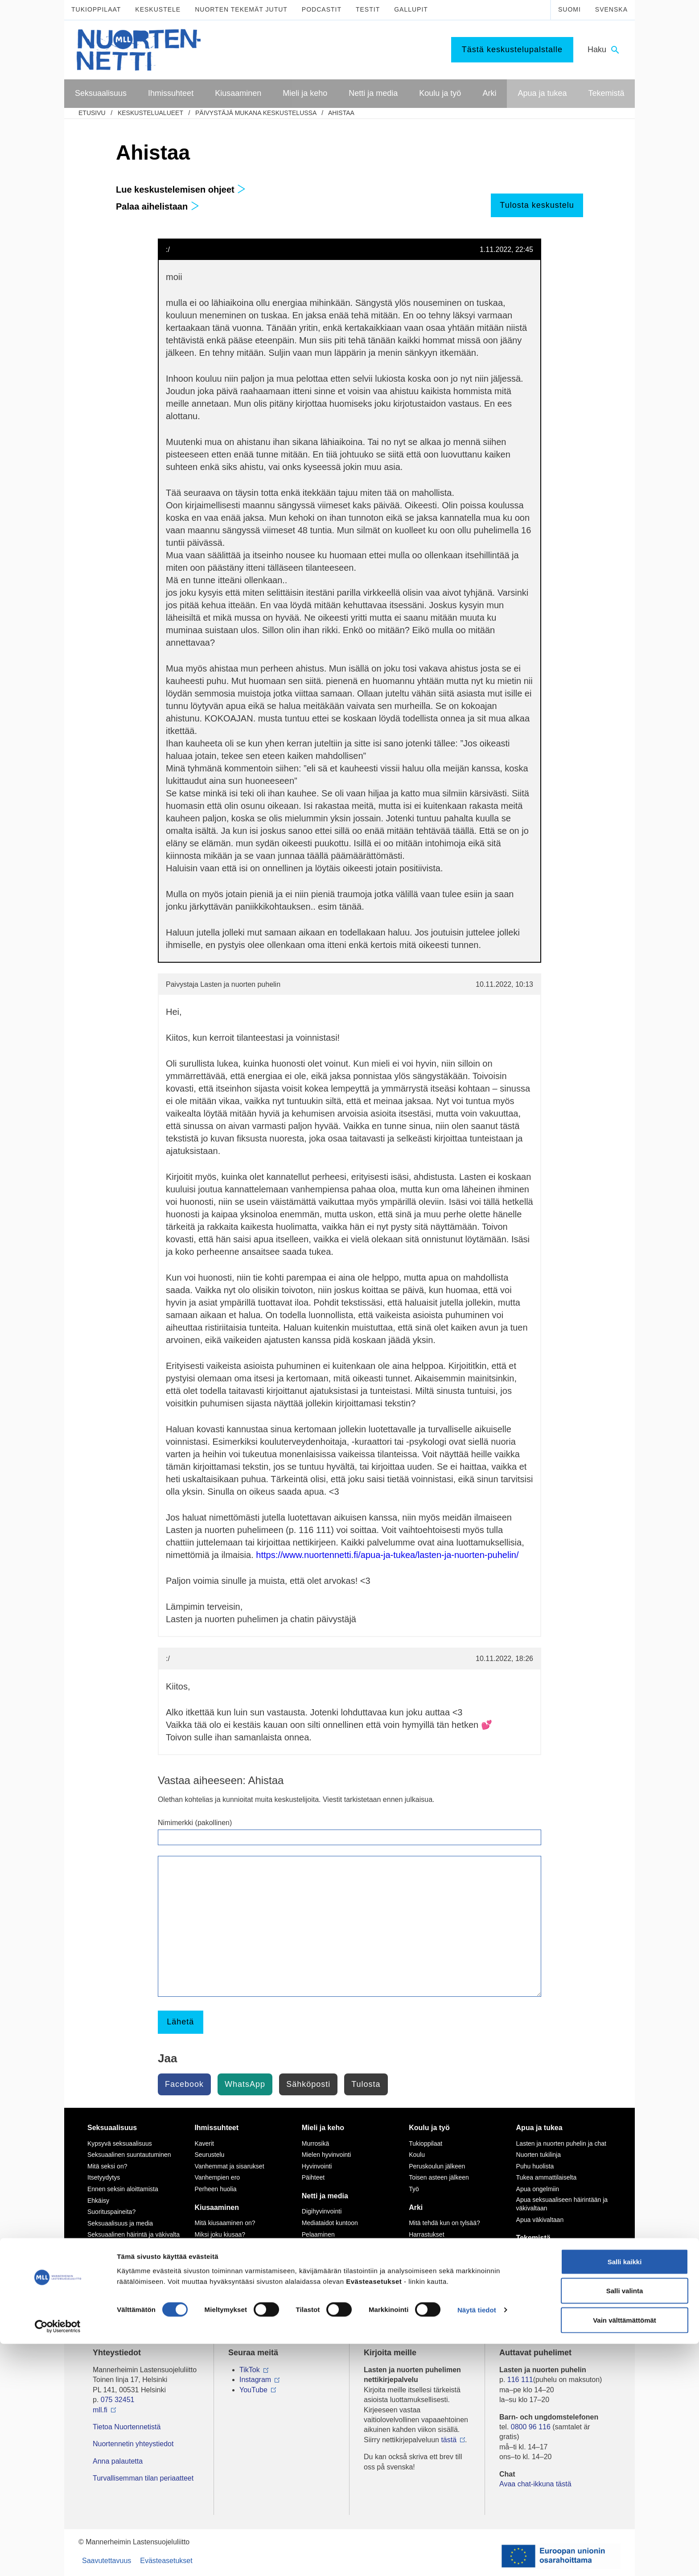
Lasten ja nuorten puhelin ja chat (561, 2143)
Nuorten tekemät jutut (241, 9)
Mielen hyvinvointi (326, 2154)
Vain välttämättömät (624, 2552)
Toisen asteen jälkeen (439, 2177)
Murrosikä (315, 2143)
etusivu (92, 112)
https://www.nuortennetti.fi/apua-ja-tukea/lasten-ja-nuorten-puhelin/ (387, 1555)
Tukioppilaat (96, 9)
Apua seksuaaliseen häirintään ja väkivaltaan (562, 2204)
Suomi (569, 9)
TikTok (249, 2370)
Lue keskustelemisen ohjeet (181, 189)
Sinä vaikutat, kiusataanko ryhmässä (230, 2249)
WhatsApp (245, 2084)
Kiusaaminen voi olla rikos (230, 2264)
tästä (448, 2440)
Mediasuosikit (321, 2302)
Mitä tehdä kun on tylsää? (444, 2222)
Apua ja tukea (539, 2127)
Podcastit (321, 9)
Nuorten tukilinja (538, 2154)
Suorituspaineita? (111, 2211)
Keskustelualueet (150, 112)
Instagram (255, 2379)
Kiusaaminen (216, 2207)
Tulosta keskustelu (537, 205)
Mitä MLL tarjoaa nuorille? (552, 2253)
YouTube (253, 2390)
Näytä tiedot (476, 2542)
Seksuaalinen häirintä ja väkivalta (133, 2234)
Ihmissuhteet (216, 2127)
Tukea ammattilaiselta (546, 2177)
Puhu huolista (535, 2166)
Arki (416, 2207)
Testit (368, 9)
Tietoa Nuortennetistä (126, 2427)
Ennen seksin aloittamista (122, 2189)
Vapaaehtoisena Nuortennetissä (560, 2276)
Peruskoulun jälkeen (437, 2166)
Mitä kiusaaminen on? (224, 2222)
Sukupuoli (101, 2246)
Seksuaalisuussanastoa (120, 2257)
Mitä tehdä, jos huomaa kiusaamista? (226, 2303)
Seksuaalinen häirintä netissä (342, 2279)
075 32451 (118, 2399)
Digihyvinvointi (321, 2211)
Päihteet (313, 2177)
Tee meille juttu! (537, 2264)
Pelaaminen (318, 2234)
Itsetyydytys (103, 2177)
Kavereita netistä (325, 2257)
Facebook (184, 2084)
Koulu (417, 2154)
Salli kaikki (625, 2494)
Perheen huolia (215, 2189)
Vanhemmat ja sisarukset (229, 2166)
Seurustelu (209, 2154)
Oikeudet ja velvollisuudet (444, 2257)
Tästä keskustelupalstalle (512, 49)
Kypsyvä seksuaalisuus (119, 2143)
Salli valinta (624, 2523)
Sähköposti (308, 2084)
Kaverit (204, 2143)
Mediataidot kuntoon (330, 2222)
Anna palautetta (118, 2461)
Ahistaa (341, 112)
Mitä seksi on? (107, 2166)
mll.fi (100, 2410)
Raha (416, 2268)
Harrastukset (426, 2234)
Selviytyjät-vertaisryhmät (228, 2288)
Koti (414, 2245)
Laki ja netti (317, 2291)
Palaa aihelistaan (157, 206)
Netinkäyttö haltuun (328, 2245)
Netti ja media (325, 2196)
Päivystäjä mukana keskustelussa (256, 112)
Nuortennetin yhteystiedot (133, 2444)
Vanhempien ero (217, 2177)
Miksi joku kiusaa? (219, 2234)
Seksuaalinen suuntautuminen (129, 2154)
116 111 (520, 2379)
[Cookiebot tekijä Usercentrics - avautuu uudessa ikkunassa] (58, 2558)
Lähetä (180, 2021)
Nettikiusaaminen (326, 2268)
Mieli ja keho (323, 2127)
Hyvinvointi (317, 2166)
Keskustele (158, 9)
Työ (414, 2189)
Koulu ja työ (429, 2127)
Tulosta (365, 2084)
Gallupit (411, 9)
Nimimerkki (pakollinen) (195, 1822)
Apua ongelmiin (537, 2189)
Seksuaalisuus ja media (120, 2223)
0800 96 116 (531, 2427)
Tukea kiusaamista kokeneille (234, 2276)
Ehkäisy (98, 2200)
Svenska (611, 9)
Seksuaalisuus (112, 2127)
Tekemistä (533, 2238)
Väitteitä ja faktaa (111, 2268)
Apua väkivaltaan (540, 2219)
